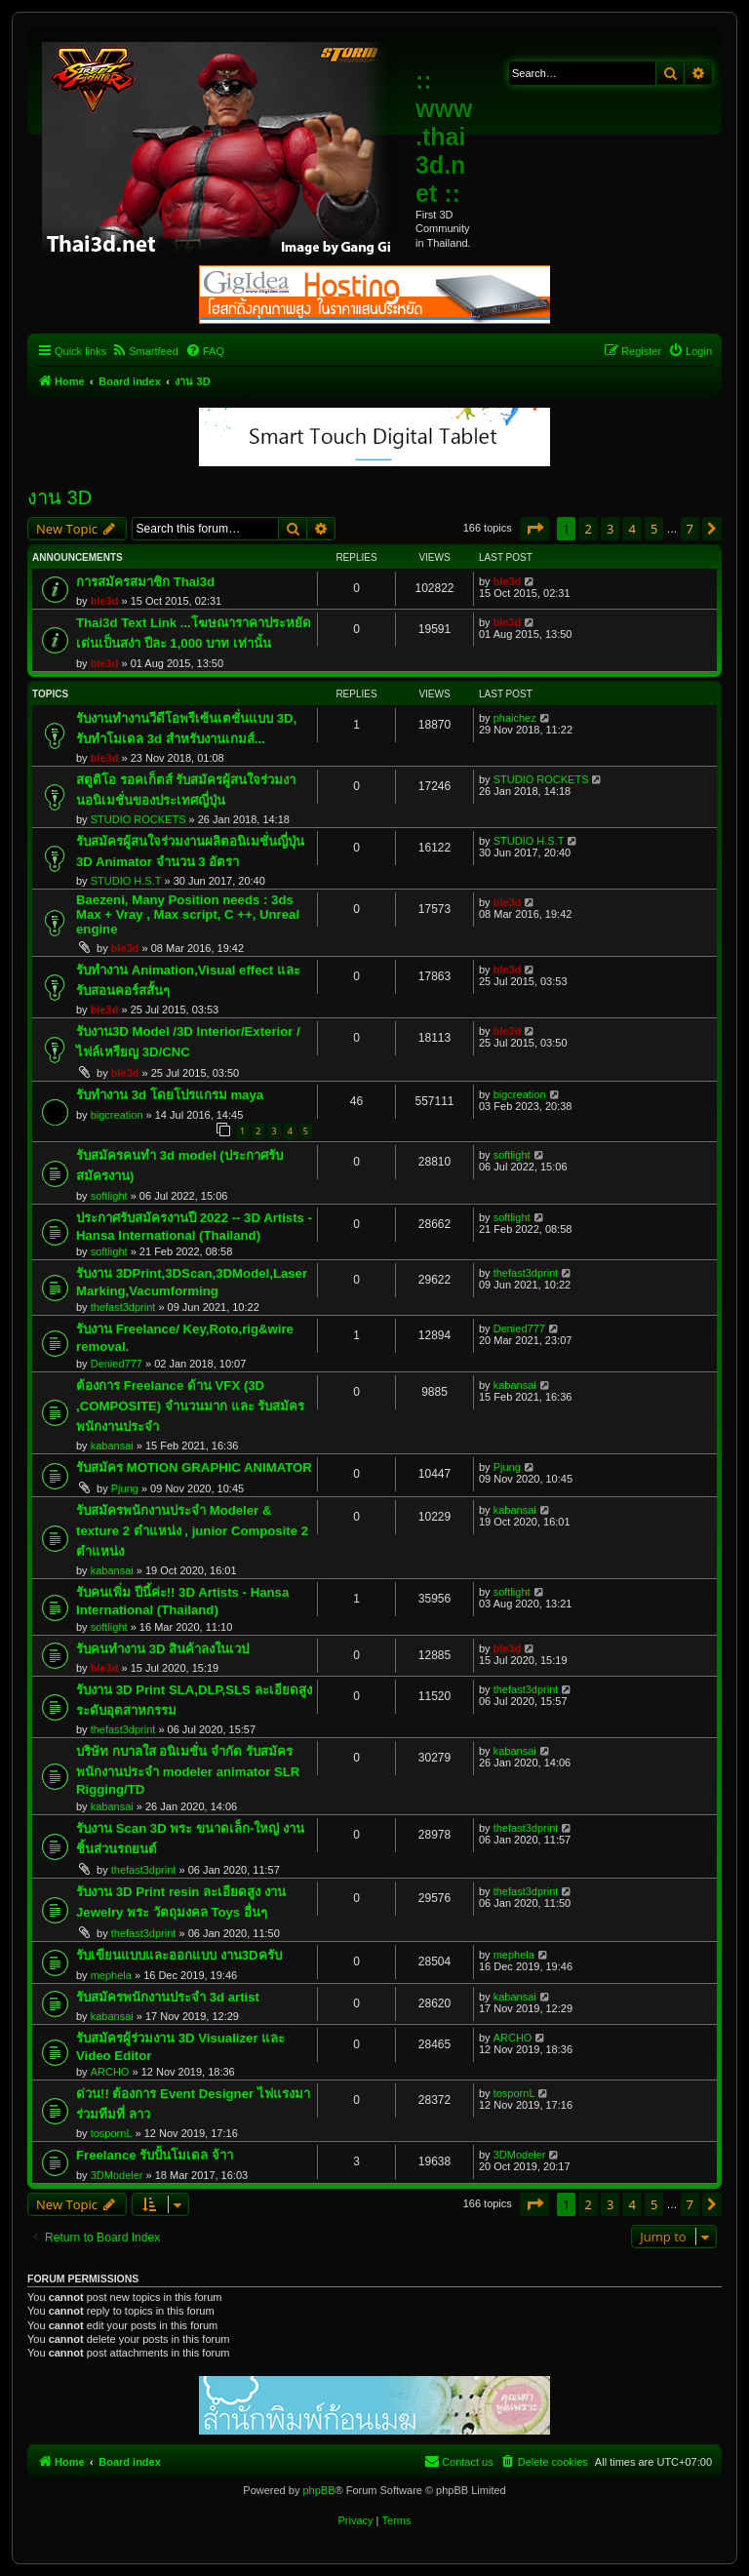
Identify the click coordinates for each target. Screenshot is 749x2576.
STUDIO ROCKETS (138, 819)
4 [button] (631, 528)
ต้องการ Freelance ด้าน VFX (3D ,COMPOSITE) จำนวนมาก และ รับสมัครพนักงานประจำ (190, 1406)
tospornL (112, 2133)
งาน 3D (59, 497)
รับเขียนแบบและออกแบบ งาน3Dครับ (179, 1955)
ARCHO (110, 2072)
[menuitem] (144, 351)
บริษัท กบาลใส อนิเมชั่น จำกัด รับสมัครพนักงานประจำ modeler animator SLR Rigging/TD (187, 1770)
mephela (111, 1975)
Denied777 (116, 1363)
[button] (534, 528)
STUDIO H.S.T (126, 881)
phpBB (318, 2490)
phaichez (514, 718)
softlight (109, 1196)
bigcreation (117, 1115)
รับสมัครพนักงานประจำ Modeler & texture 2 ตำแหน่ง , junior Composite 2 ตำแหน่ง (192, 1531)
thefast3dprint (123, 1307)
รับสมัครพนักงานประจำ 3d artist (167, 1997)
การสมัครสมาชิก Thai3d (145, 582)
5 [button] (653, 528)
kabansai (112, 1445)
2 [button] (587, 528)
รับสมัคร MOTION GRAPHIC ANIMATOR (194, 1467)
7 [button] (690, 528)
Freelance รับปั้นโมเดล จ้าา (154, 2155)
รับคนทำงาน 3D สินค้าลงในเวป (162, 1649)
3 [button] (610, 528)
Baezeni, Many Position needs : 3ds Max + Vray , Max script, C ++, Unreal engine (187, 914)
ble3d (105, 601)
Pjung (124, 1488)
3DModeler (117, 2175)
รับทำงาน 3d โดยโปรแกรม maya (169, 1095)
